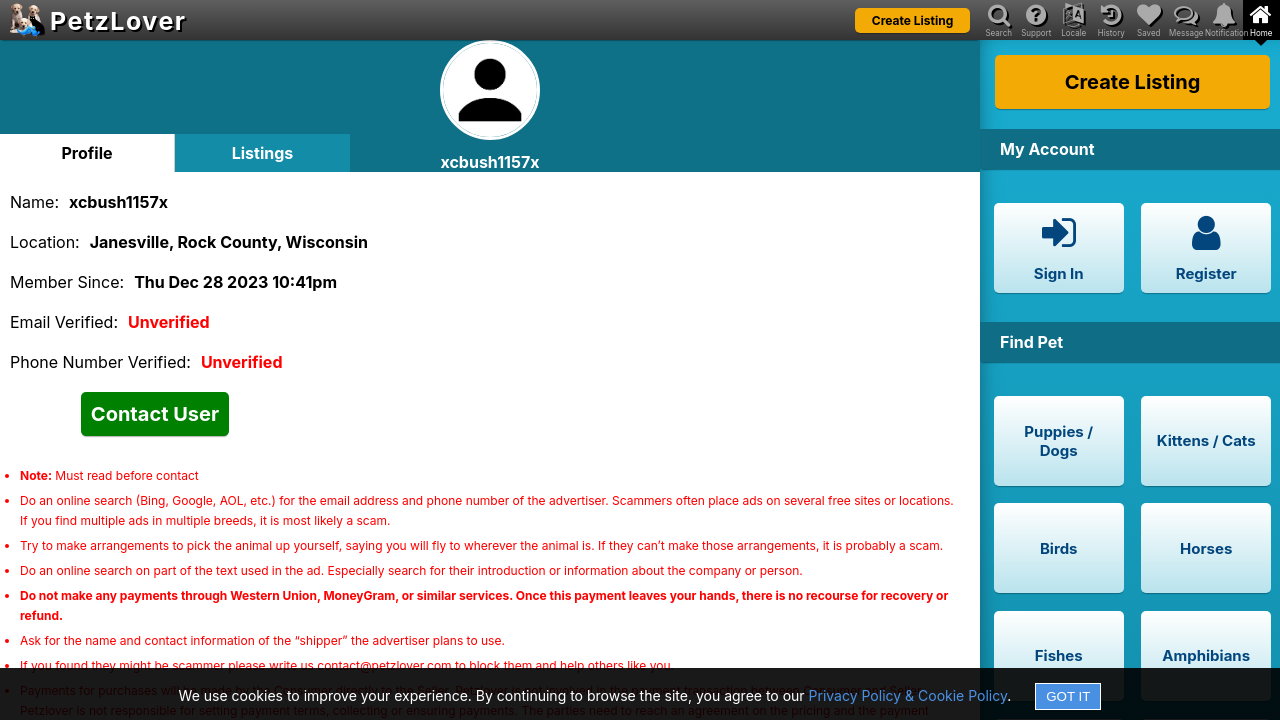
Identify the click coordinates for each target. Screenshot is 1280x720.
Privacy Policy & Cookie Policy (908, 695)
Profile (86, 153)
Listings (263, 153)
